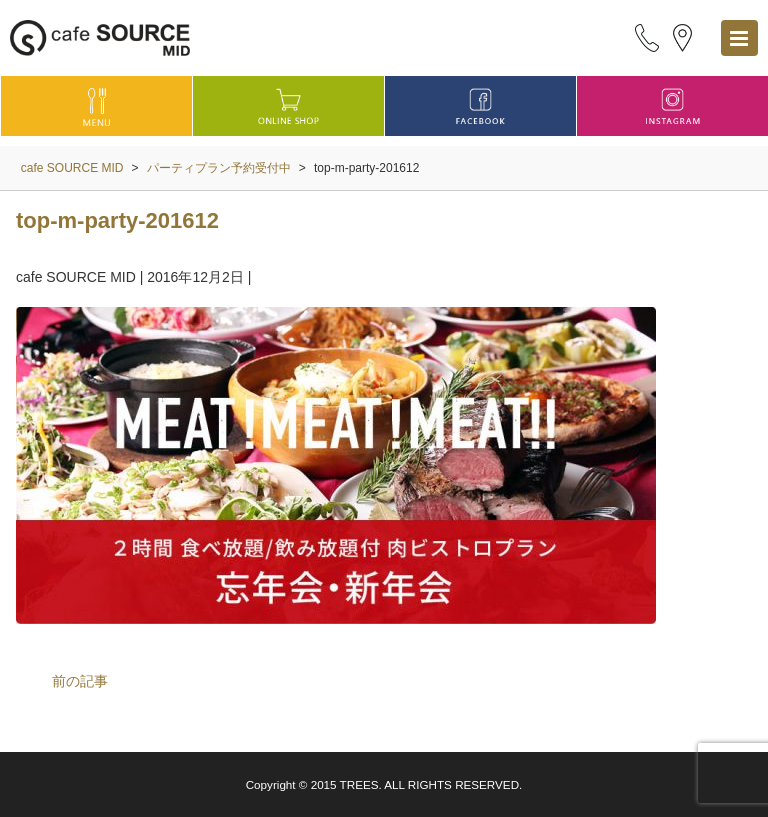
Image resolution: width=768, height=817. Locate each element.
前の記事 (80, 681)
